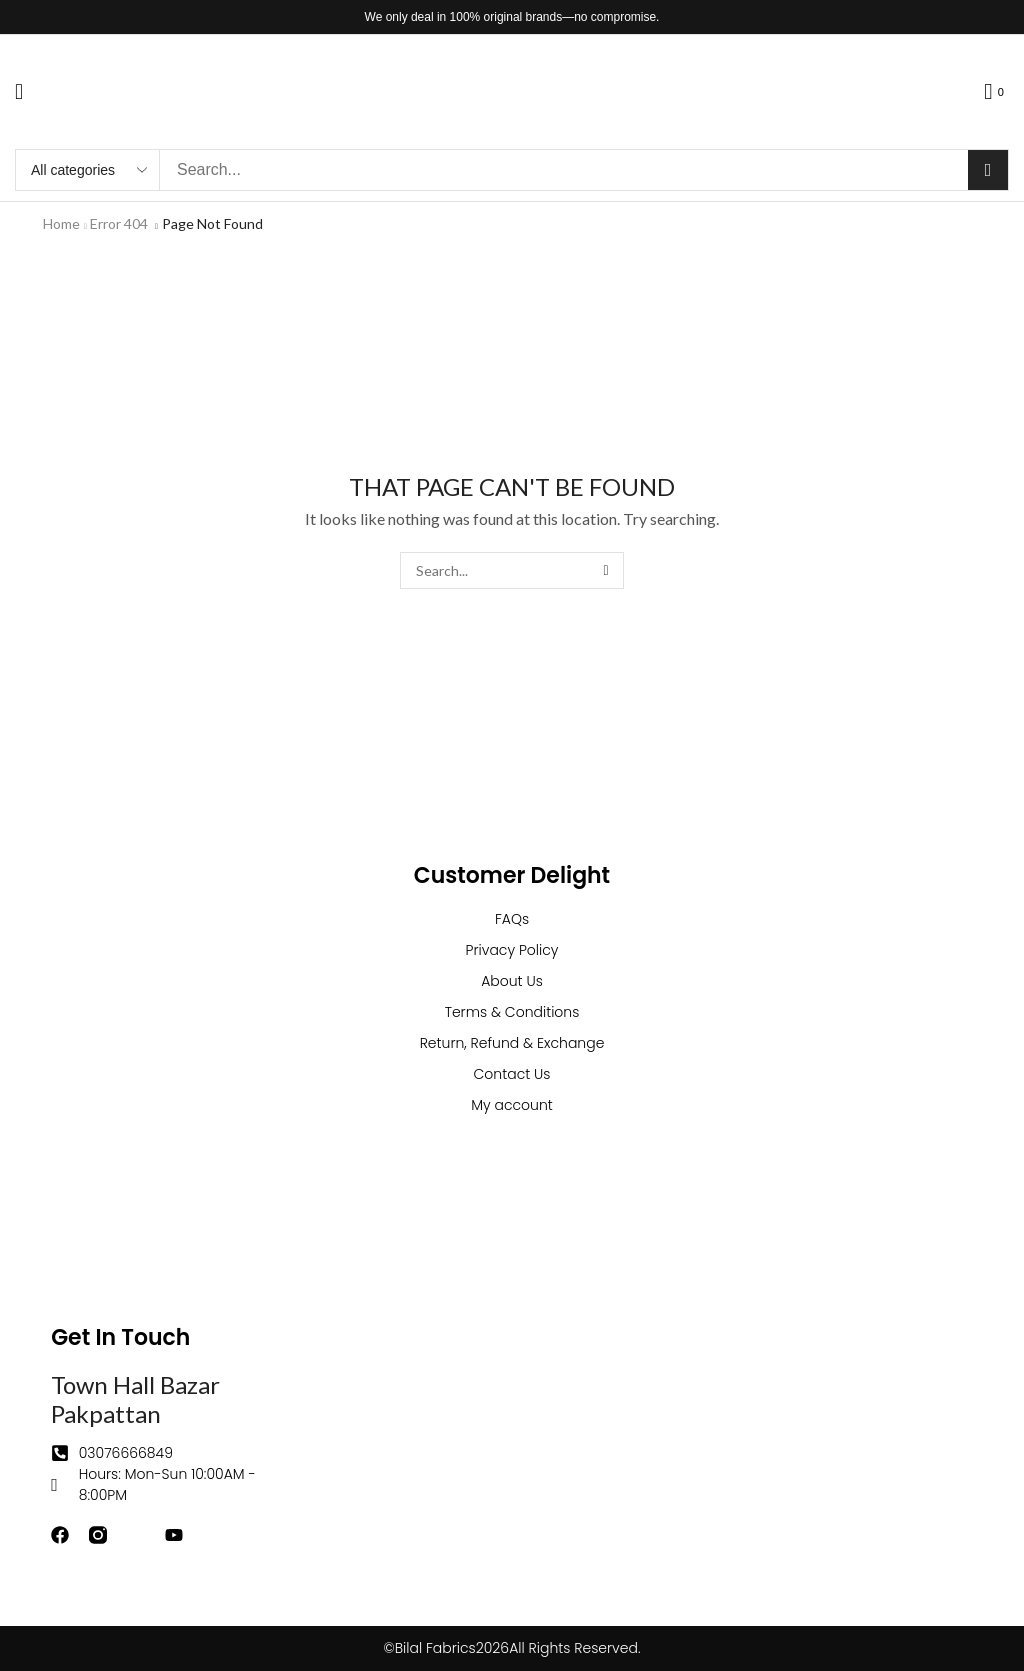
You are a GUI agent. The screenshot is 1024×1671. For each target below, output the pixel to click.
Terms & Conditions (512, 1012)
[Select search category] (88, 170)
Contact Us (512, 1074)
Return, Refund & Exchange (512, 1043)
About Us (512, 981)
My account (512, 1105)
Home (61, 223)
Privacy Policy (512, 950)
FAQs (512, 919)
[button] (19, 92)
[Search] (988, 170)
